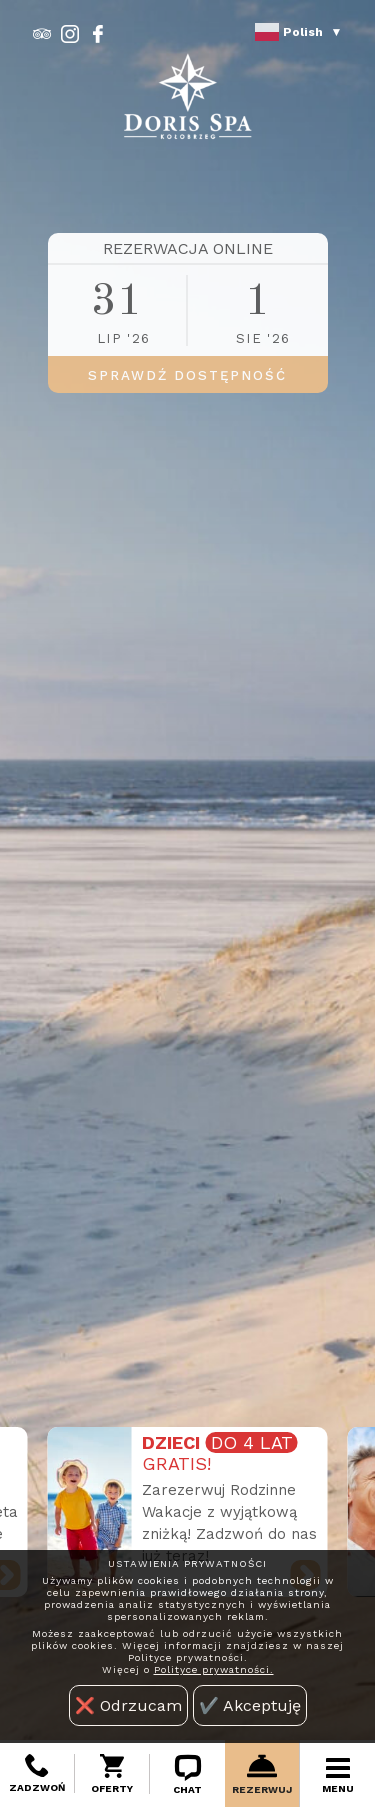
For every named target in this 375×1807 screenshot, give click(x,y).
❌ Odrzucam (128, 1705)
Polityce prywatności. (214, 1669)
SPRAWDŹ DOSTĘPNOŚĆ (187, 375)
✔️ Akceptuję (250, 1705)
